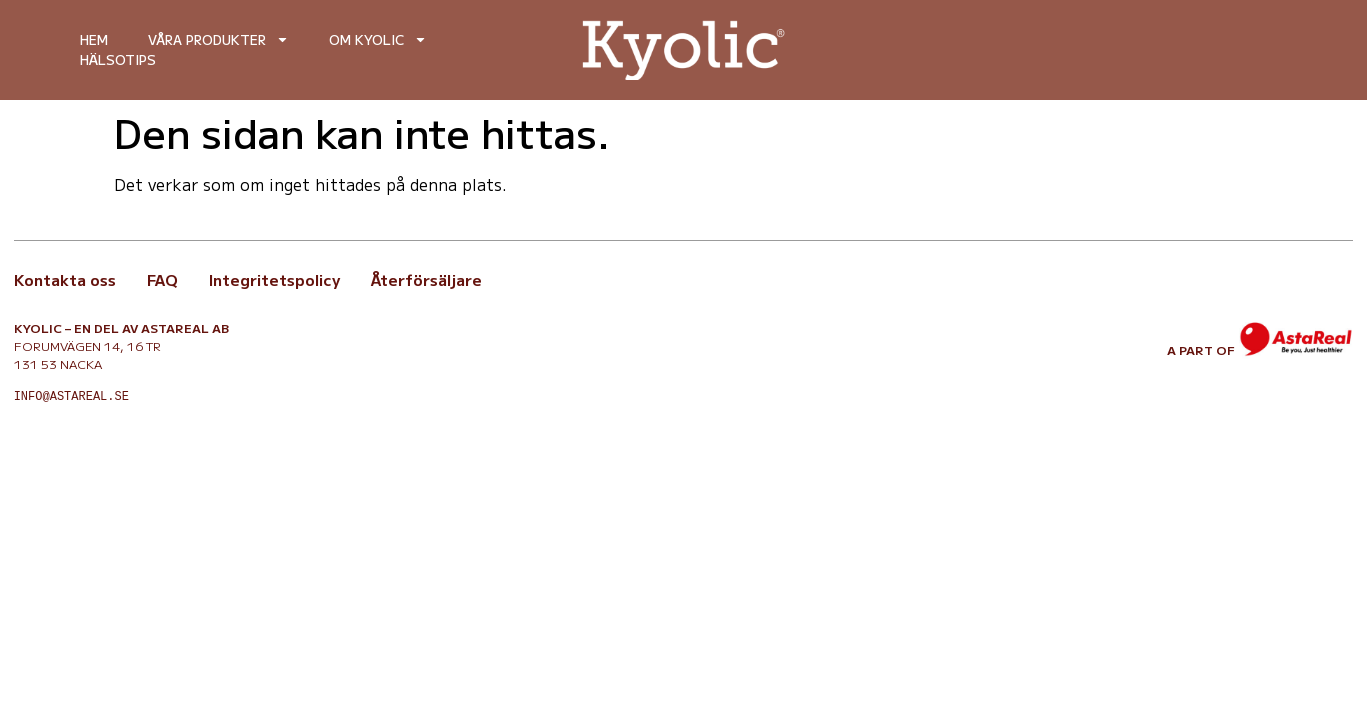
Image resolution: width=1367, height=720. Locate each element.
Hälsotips (118, 59)
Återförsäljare (426, 279)
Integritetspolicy (274, 279)
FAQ (162, 279)
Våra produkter (218, 40)
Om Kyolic (378, 40)
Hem (94, 39)
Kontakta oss (65, 279)
